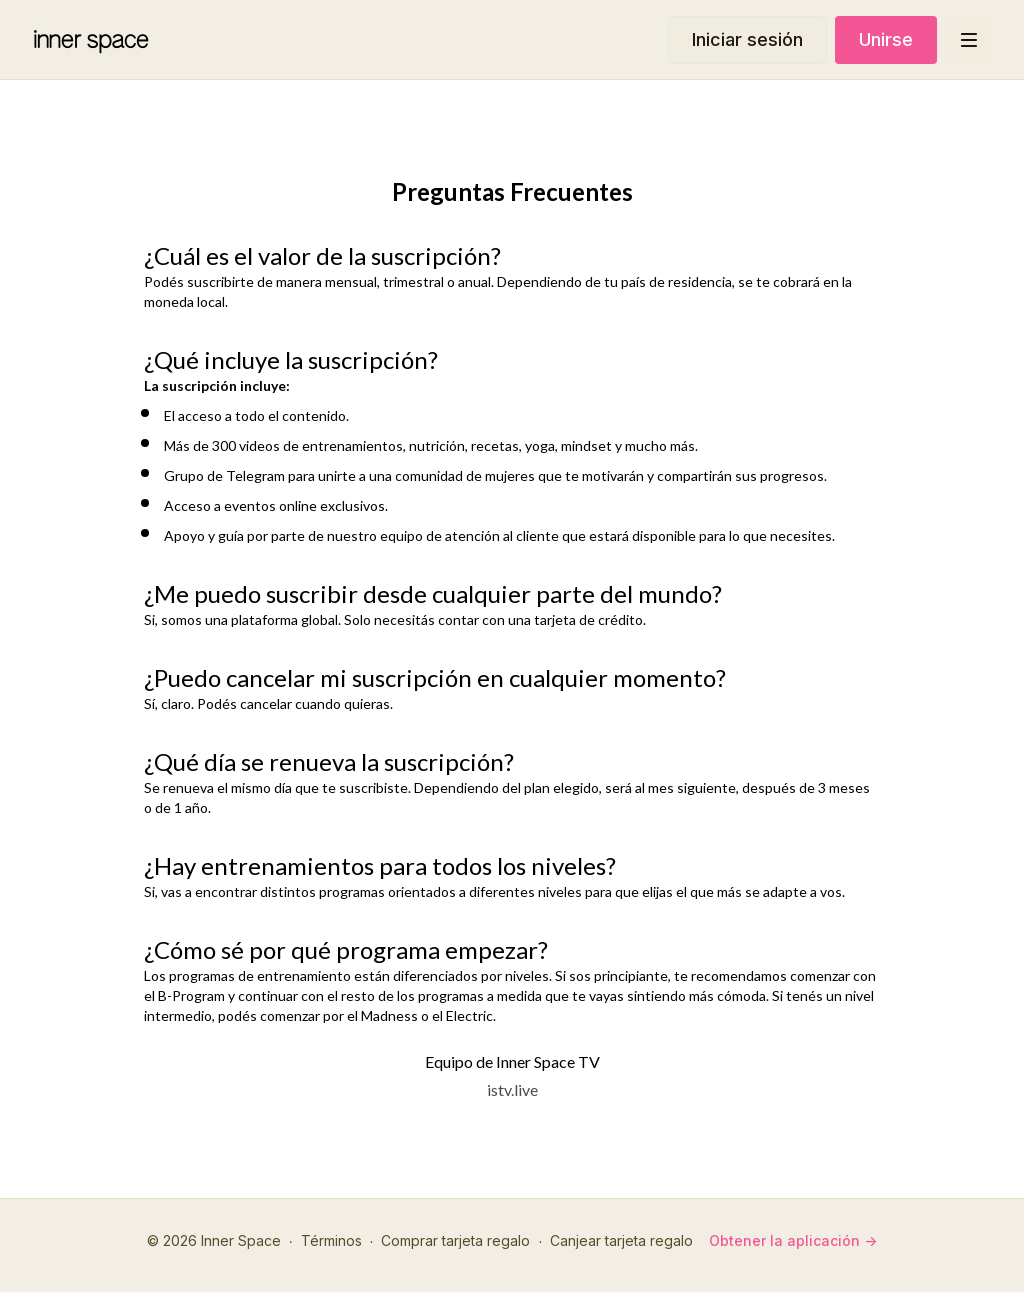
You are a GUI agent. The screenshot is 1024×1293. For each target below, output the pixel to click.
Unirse (886, 39)
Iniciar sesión (747, 39)
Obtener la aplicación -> (793, 1240)
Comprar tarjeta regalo (455, 1240)
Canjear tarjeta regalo (621, 1240)
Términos (331, 1240)
